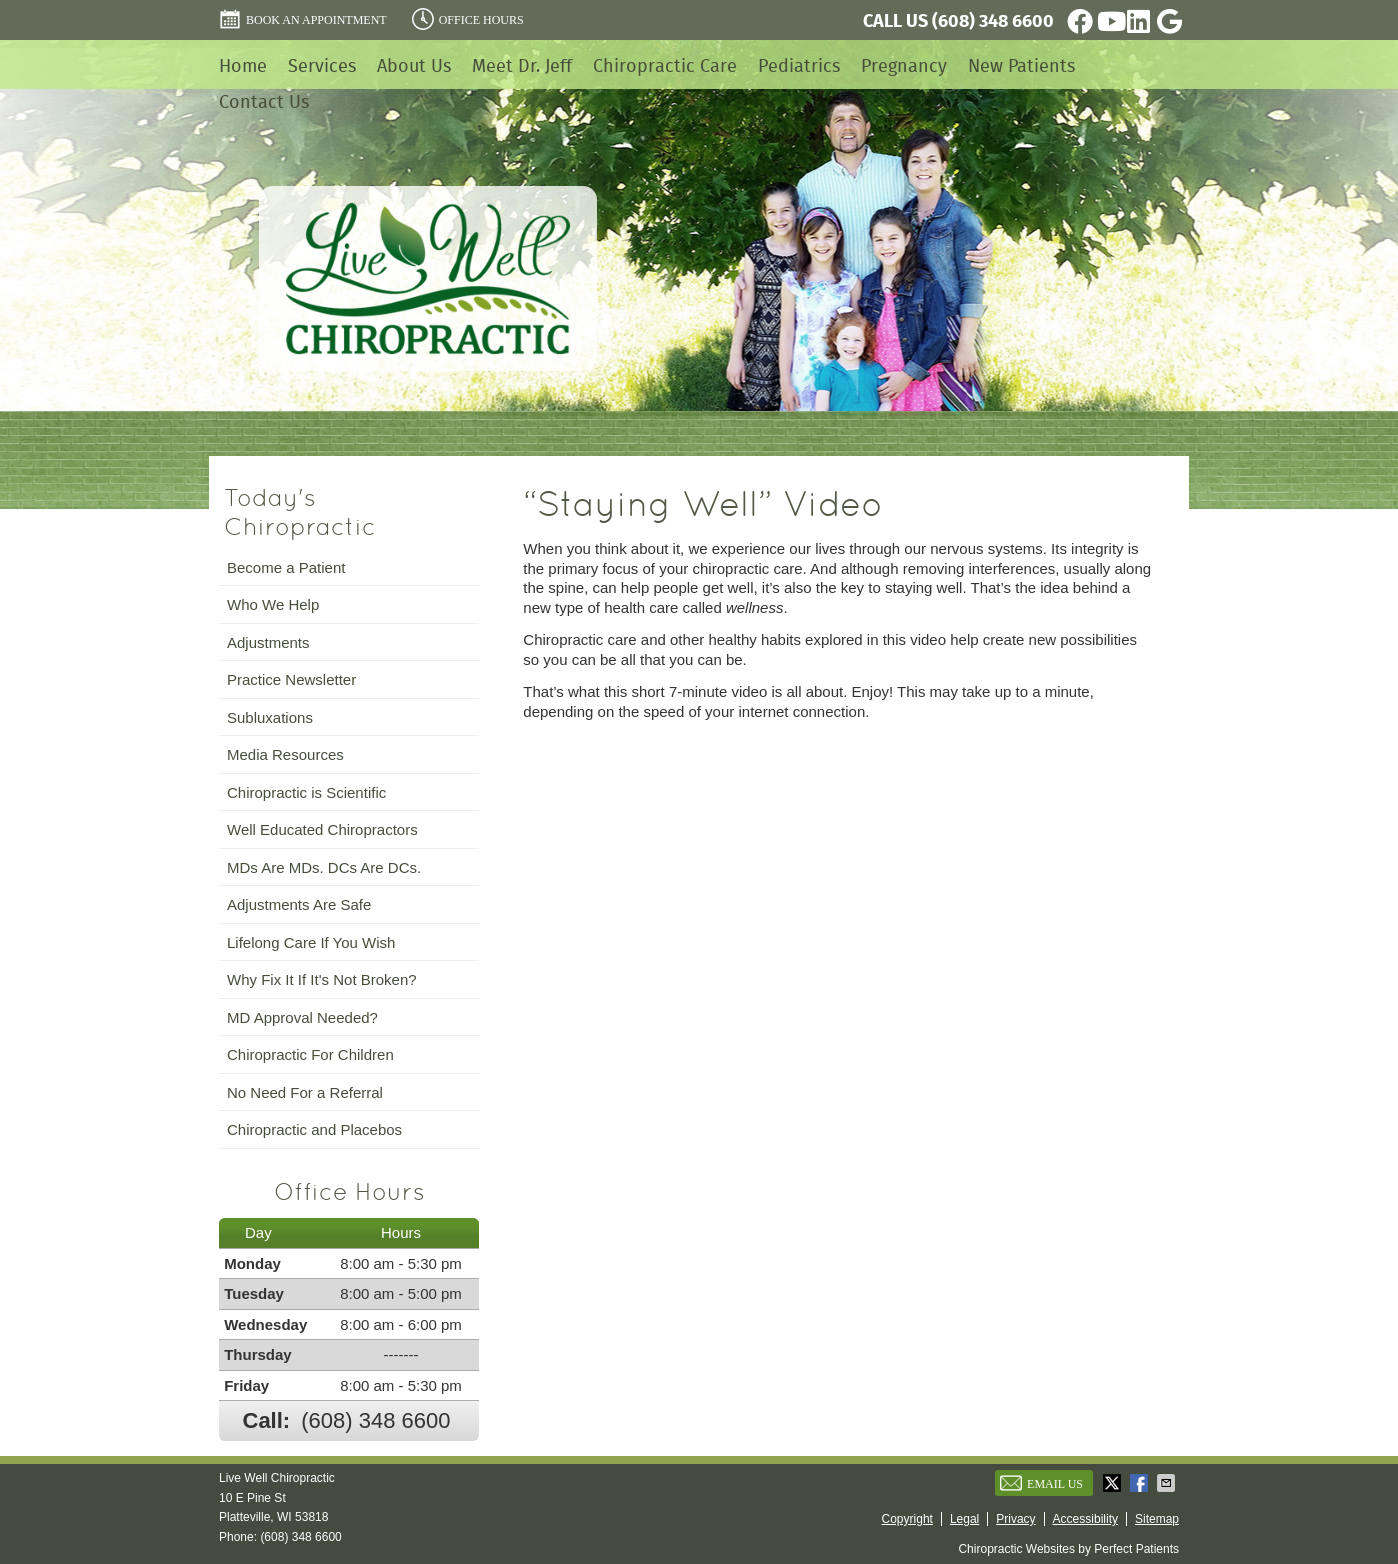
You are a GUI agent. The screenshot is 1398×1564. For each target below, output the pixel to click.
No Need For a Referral (305, 1092)
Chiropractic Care (665, 66)
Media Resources (285, 754)
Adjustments (268, 642)
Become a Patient (286, 567)
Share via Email (1168, 1483)
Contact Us (264, 102)
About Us (414, 66)
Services (322, 66)
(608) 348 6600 (993, 21)
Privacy (1015, 1519)
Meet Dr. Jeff (522, 66)
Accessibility (1085, 1519)
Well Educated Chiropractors (322, 829)
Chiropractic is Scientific (306, 792)
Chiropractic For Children (310, 1054)
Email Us (1041, 1483)
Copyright (907, 1519)
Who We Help (273, 604)
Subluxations (270, 717)
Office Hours (468, 19)
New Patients (1021, 66)
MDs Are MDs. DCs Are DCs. (324, 867)
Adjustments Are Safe (299, 904)
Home (243, 66)
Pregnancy (904, 66)
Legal (964, 1519)
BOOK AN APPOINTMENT (303, 19)
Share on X (1114, 1483)
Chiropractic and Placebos (314, 1129)
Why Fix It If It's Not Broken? (322, 979)
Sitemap (1157, 1519)
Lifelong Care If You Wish (311, 942)
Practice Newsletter (291, 679)
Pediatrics (799, 66)
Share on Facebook (1141, 1483)
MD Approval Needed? (302, 1017)
